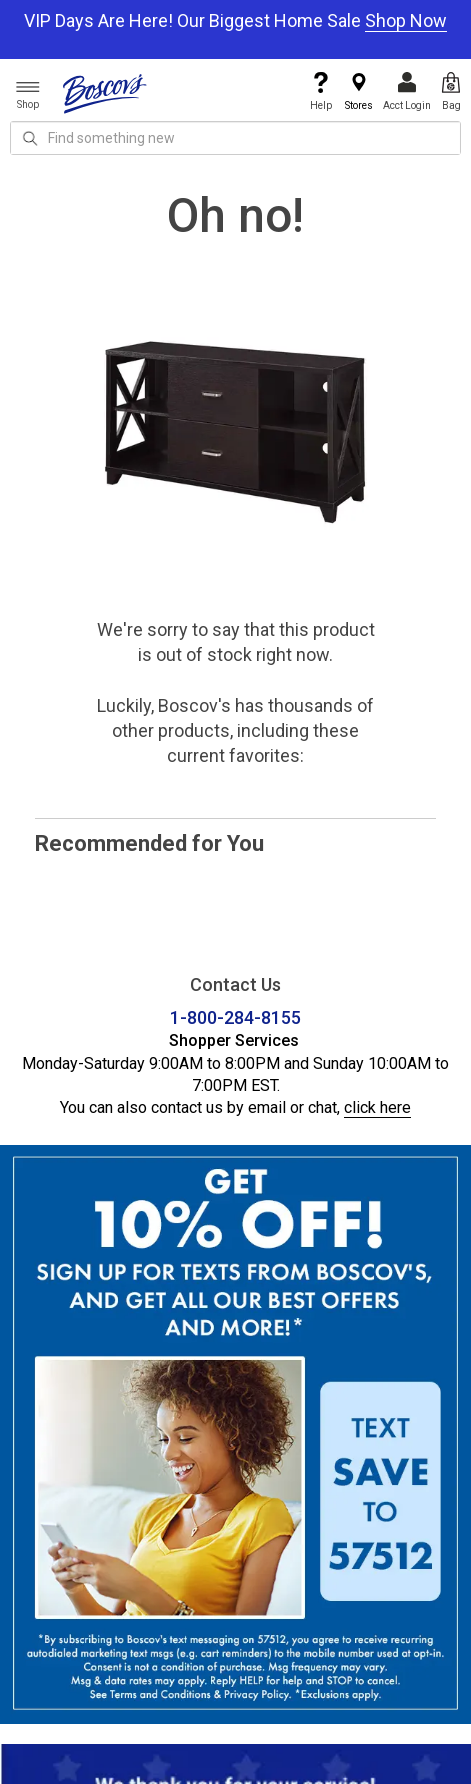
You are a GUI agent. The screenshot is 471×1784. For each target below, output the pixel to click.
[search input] (235, 138)
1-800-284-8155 (235, 1017)
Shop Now (406, 20)
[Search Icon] (30, 138)
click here (377, 1107)
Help (321, 91)
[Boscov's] (105, 93)
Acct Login (407, 91)
